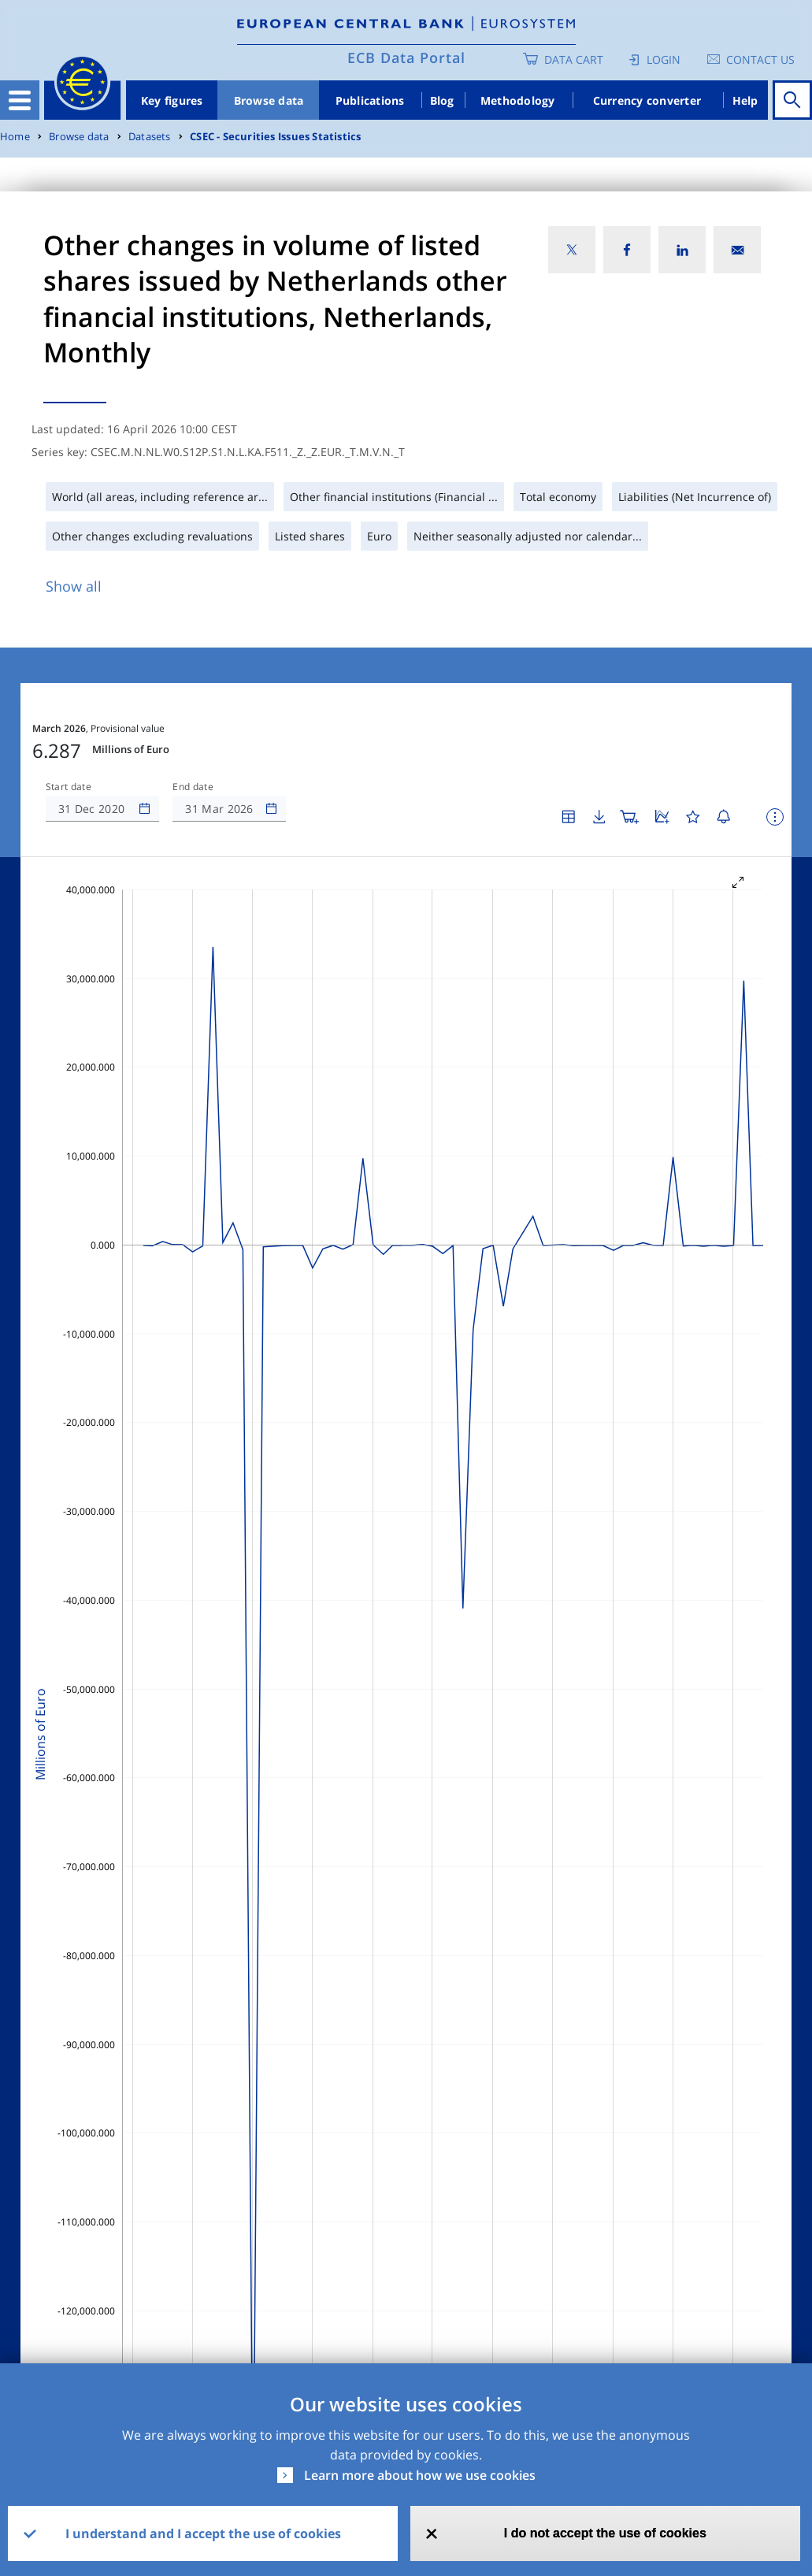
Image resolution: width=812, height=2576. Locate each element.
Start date (68, 787)
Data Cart (573, 59)
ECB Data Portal (406, 57)
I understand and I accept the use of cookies (203, 2533)
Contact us (760, 59)
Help (745, 100)
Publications (370, 100)
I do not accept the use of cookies (605, 2533)
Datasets (149, 136)
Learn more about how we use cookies (420, 2475)
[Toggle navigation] (19, 100)
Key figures (172, 100)
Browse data (269, 100)
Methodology (517, 100)
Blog (442, 100)
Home (15, 136)
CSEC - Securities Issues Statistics (275, 136)
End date (192, 787)
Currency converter (647, 100)
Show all (74, 586)
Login (663, 59)
